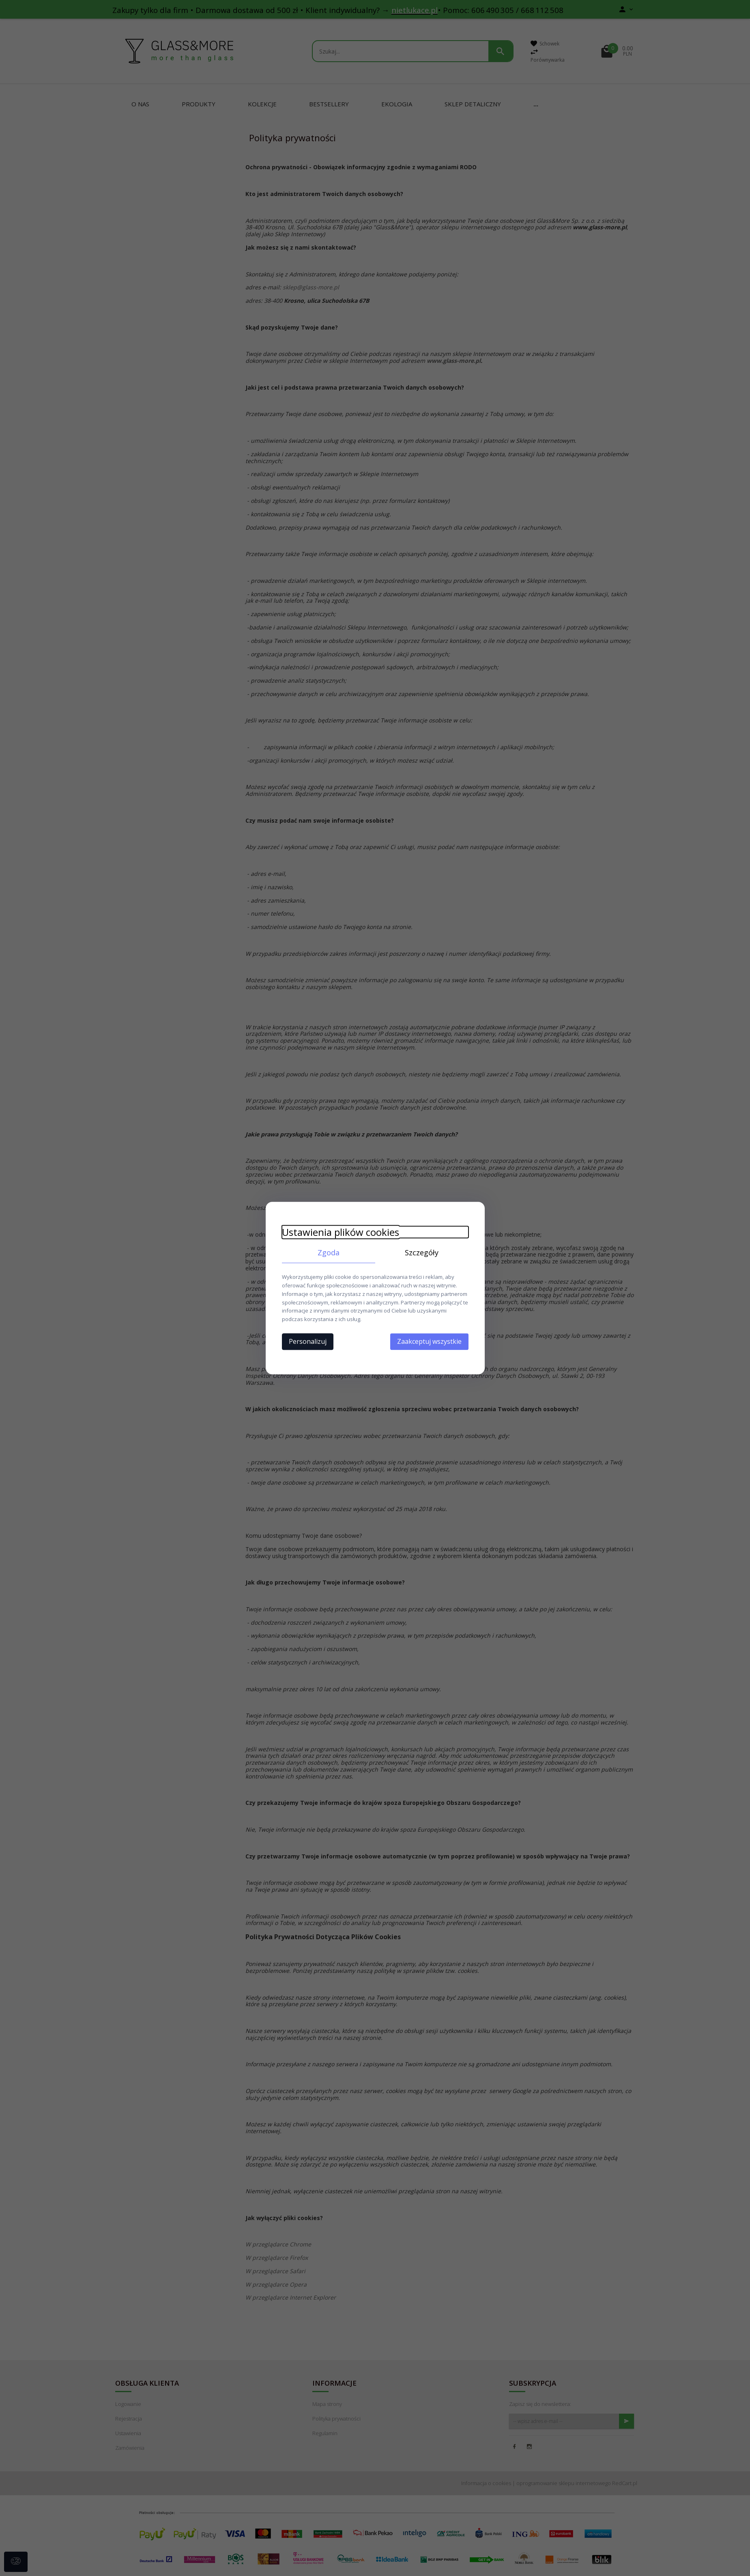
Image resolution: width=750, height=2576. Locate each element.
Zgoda (329, 1252)
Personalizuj (308, 1341)
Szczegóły (421, 1252)
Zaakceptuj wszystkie (429, 1341)
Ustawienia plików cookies (340, 1232)
